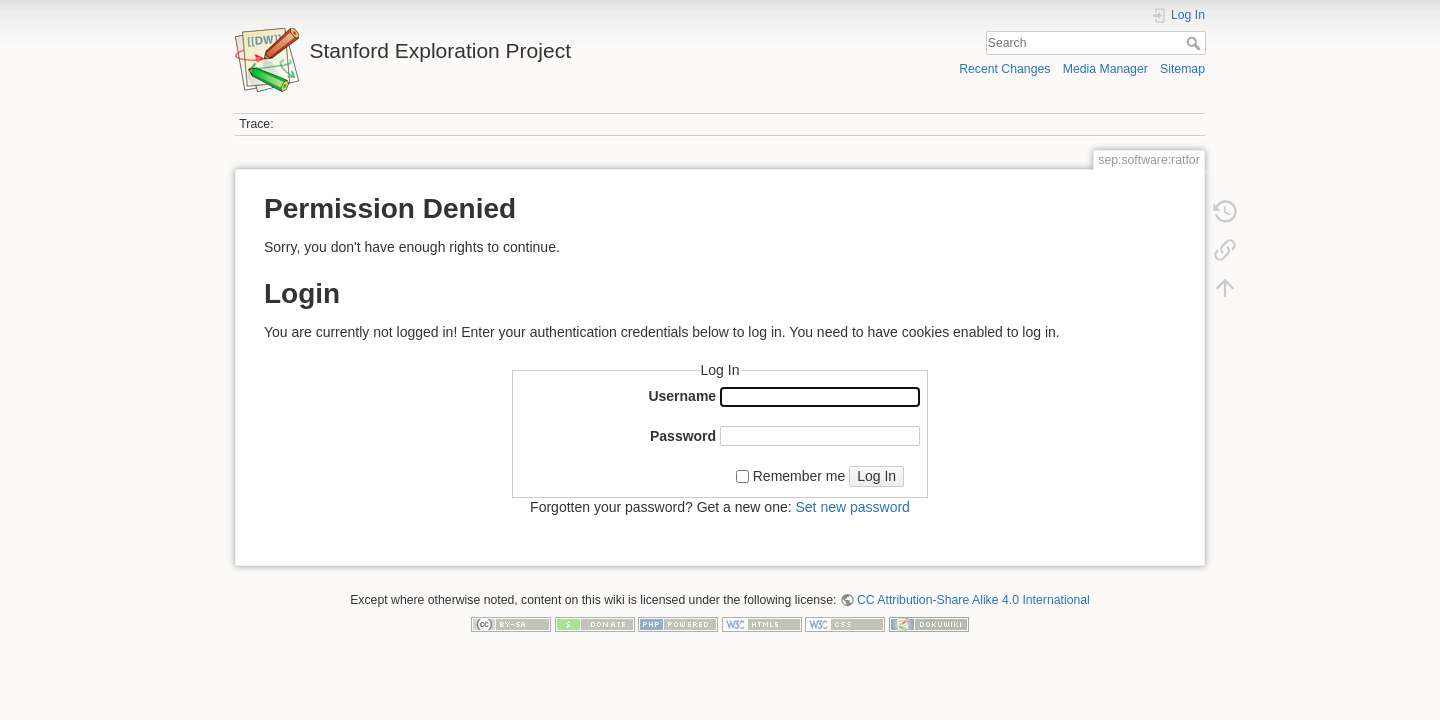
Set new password (852, 507)
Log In (876, 476)
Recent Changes (1004, 69)
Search (1195, 43)
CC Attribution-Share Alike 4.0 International (973, 600)
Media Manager (1105, 69)
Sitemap (1182, 69)
